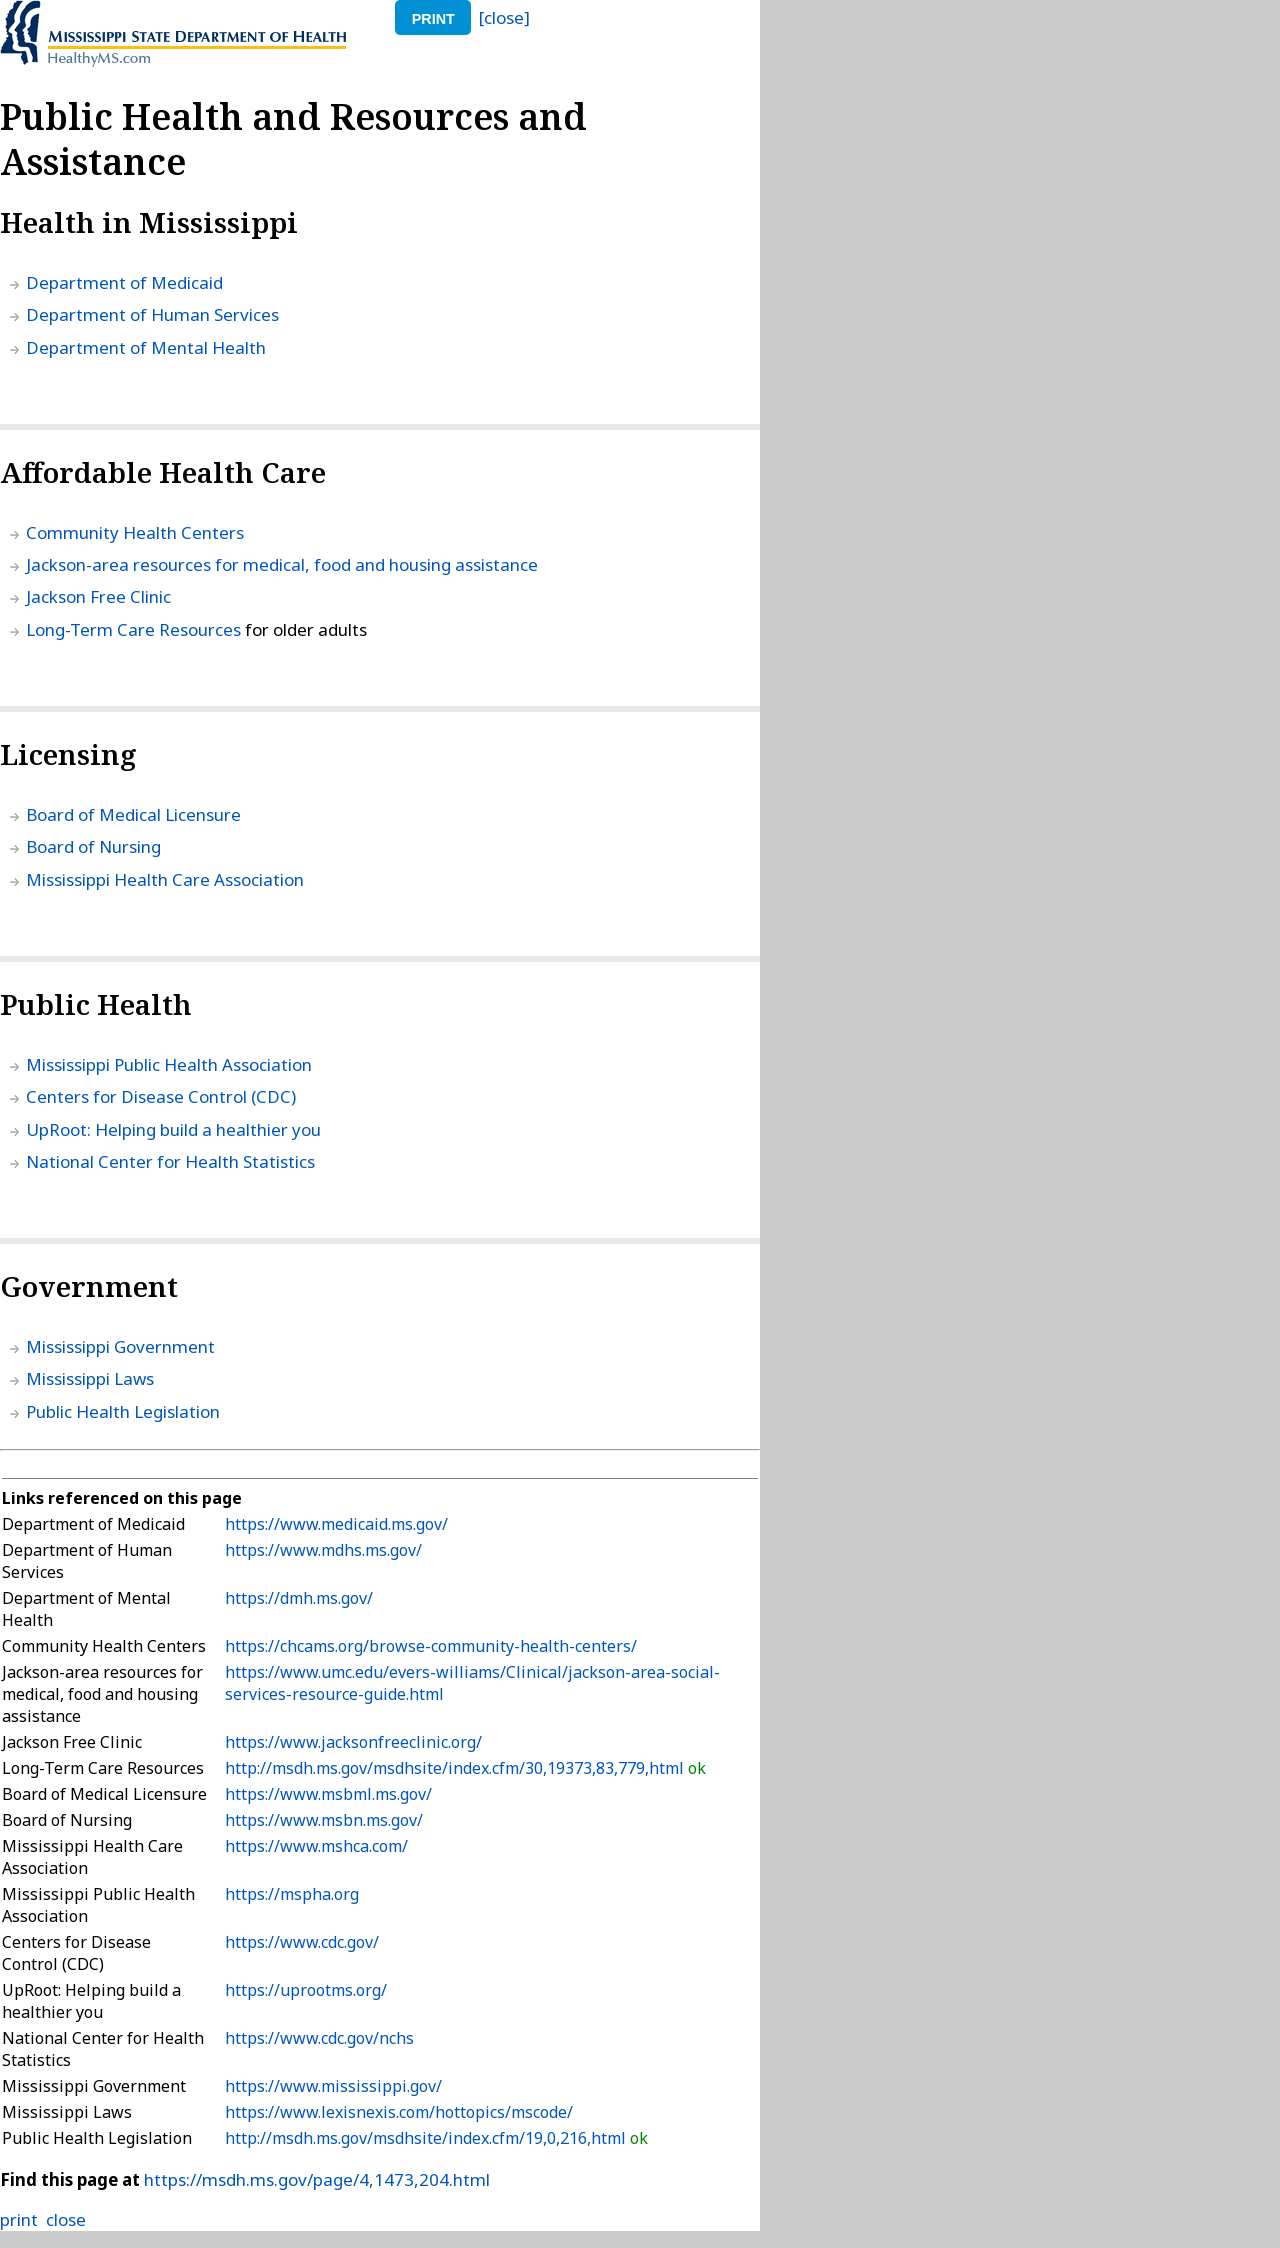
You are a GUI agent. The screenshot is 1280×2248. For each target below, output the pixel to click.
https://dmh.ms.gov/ (299, 1598)
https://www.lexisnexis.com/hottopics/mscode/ (399, 2112)
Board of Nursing (93, 846)
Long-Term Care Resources (133, 629)
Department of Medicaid (124, 282)
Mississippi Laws (90, 1378)
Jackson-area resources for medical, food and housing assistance (282, 564)
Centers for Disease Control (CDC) (161, 1096)
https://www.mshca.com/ (316, 1846)
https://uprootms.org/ (306, 1990)
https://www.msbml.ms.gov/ (328, 1794)
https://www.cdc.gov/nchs (319, 2038)
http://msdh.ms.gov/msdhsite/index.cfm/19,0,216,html (427, 2138)
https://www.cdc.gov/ (302, 1942)
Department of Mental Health (146, 347)
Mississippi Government (120, 1346)
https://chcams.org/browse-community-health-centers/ (431, 1646)
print (433, 19)
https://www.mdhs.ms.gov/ (323, 1550)
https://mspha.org (292, 1894)
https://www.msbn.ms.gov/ (324, 1820)
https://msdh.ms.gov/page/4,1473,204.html (317, 2179)
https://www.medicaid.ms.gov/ (336, 1524)
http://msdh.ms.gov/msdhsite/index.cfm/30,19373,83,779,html (456, 1768)
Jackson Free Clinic (98, 596)
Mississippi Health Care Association (165, 879)
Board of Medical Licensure (133, 814)
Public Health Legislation (123, 1411)
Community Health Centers (135, 532)
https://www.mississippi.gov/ (333, 2086)
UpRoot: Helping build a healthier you (173, 1129)
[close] (504, 17)
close (66, 2219)
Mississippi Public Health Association (169, 1064)
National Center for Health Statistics (170, 1161)
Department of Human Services (152, 314)
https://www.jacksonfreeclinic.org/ (353, 1742)
